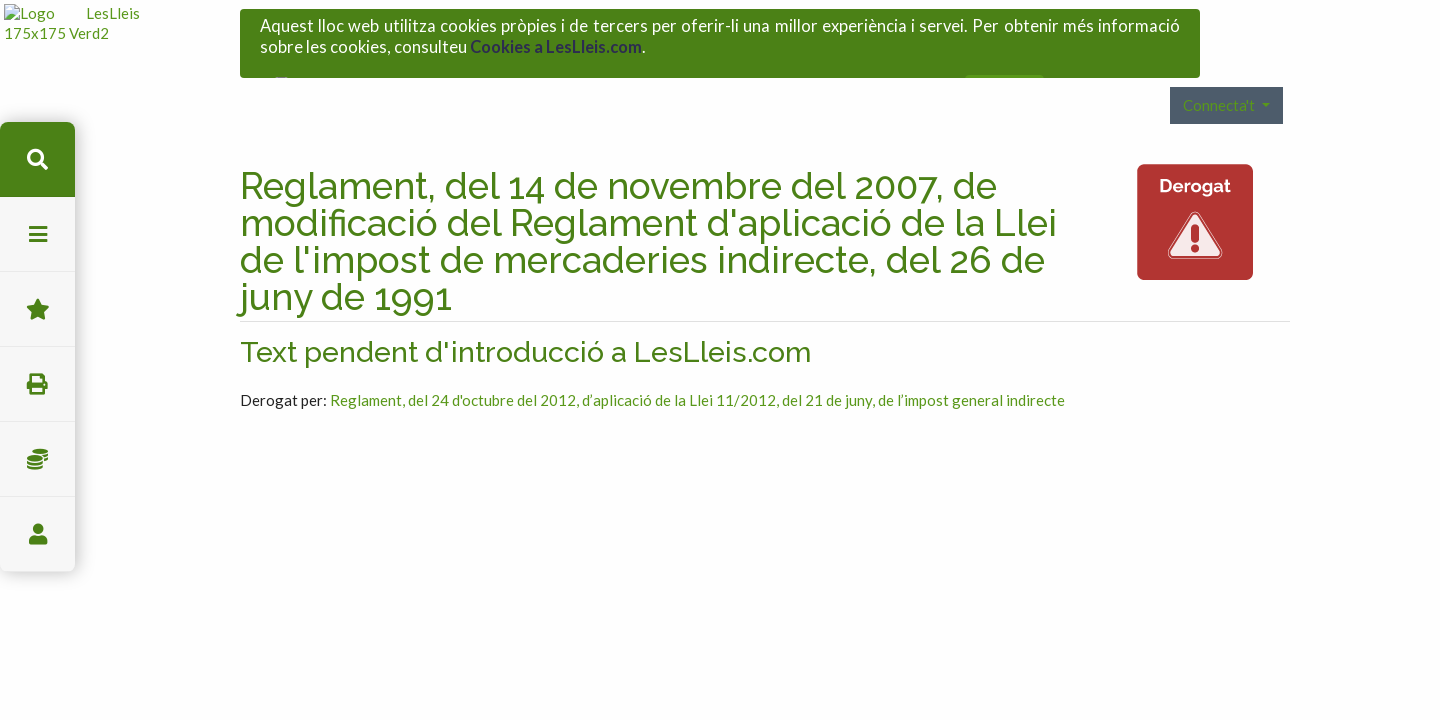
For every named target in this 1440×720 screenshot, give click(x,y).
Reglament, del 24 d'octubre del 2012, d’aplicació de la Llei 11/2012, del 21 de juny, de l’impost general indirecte (697, 374)
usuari (37, 534)
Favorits (37, 309)
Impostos (37, 459)
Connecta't (1220, 79)
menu (37, 234)
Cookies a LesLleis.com (556, 42)
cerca (37, 159)
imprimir (37, 384)
